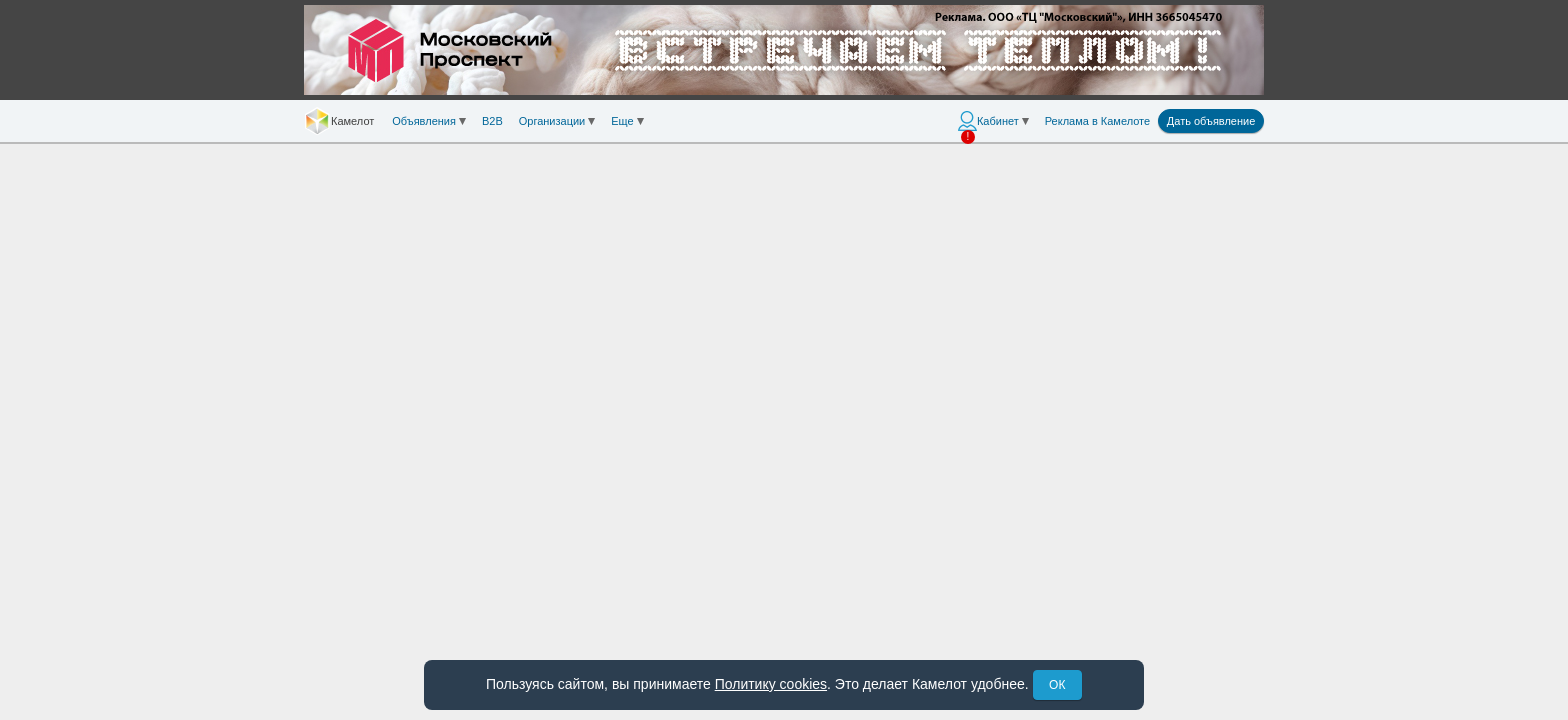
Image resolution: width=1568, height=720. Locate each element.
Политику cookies (771, 684)
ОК (1057, 685)
